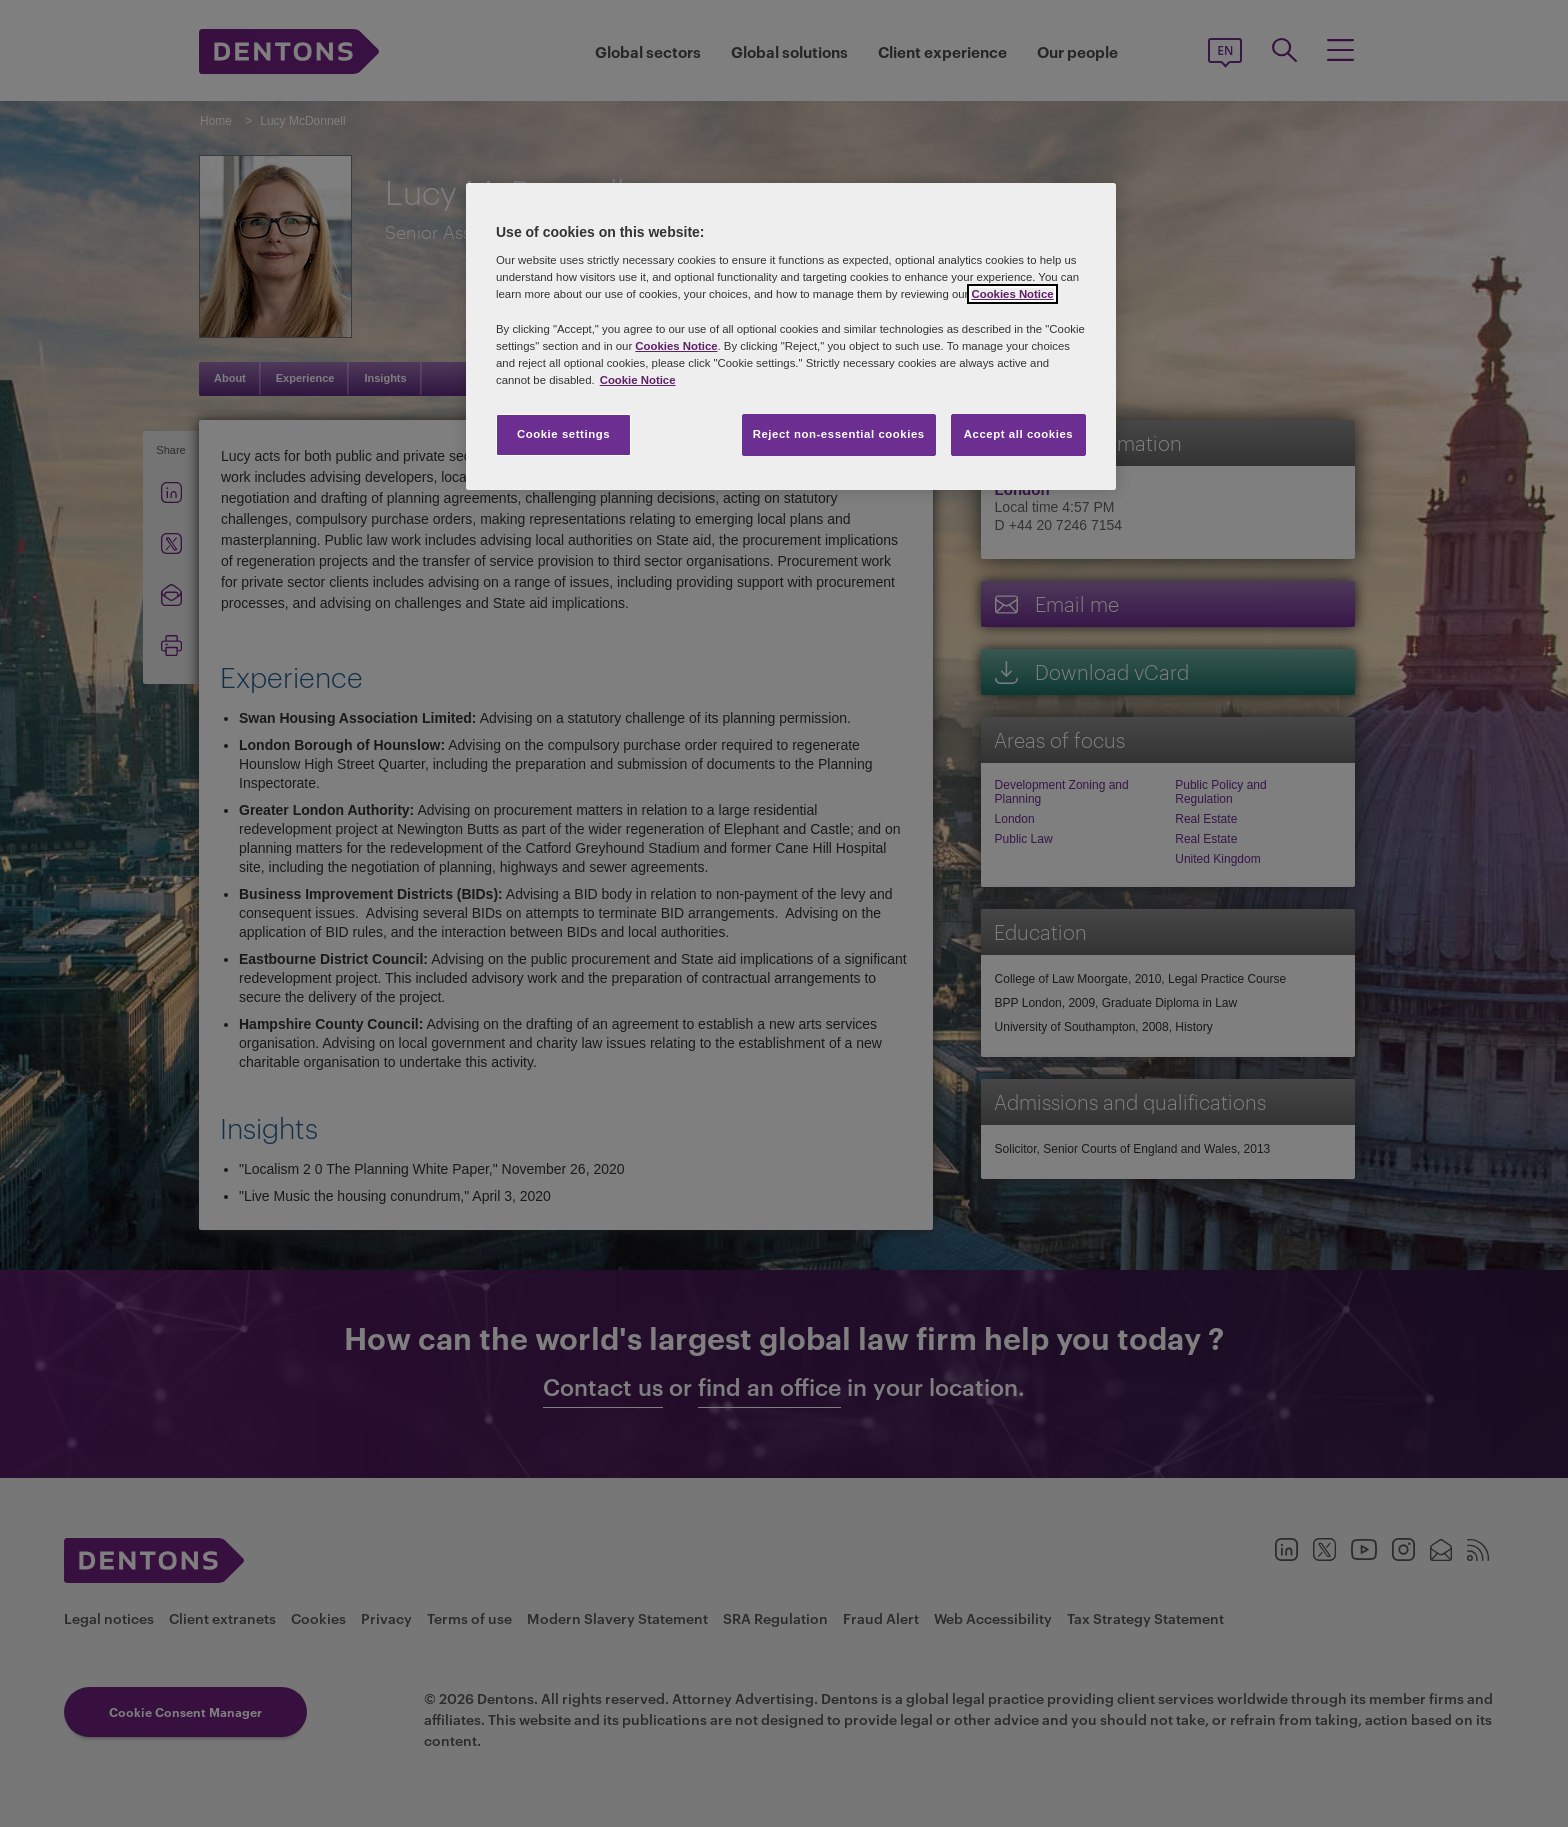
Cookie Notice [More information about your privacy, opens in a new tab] (638, 380)
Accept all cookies (1019, 434)
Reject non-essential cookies (839, 434)
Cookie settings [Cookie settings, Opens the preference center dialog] (563, 434)
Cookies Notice (1012, 294)
